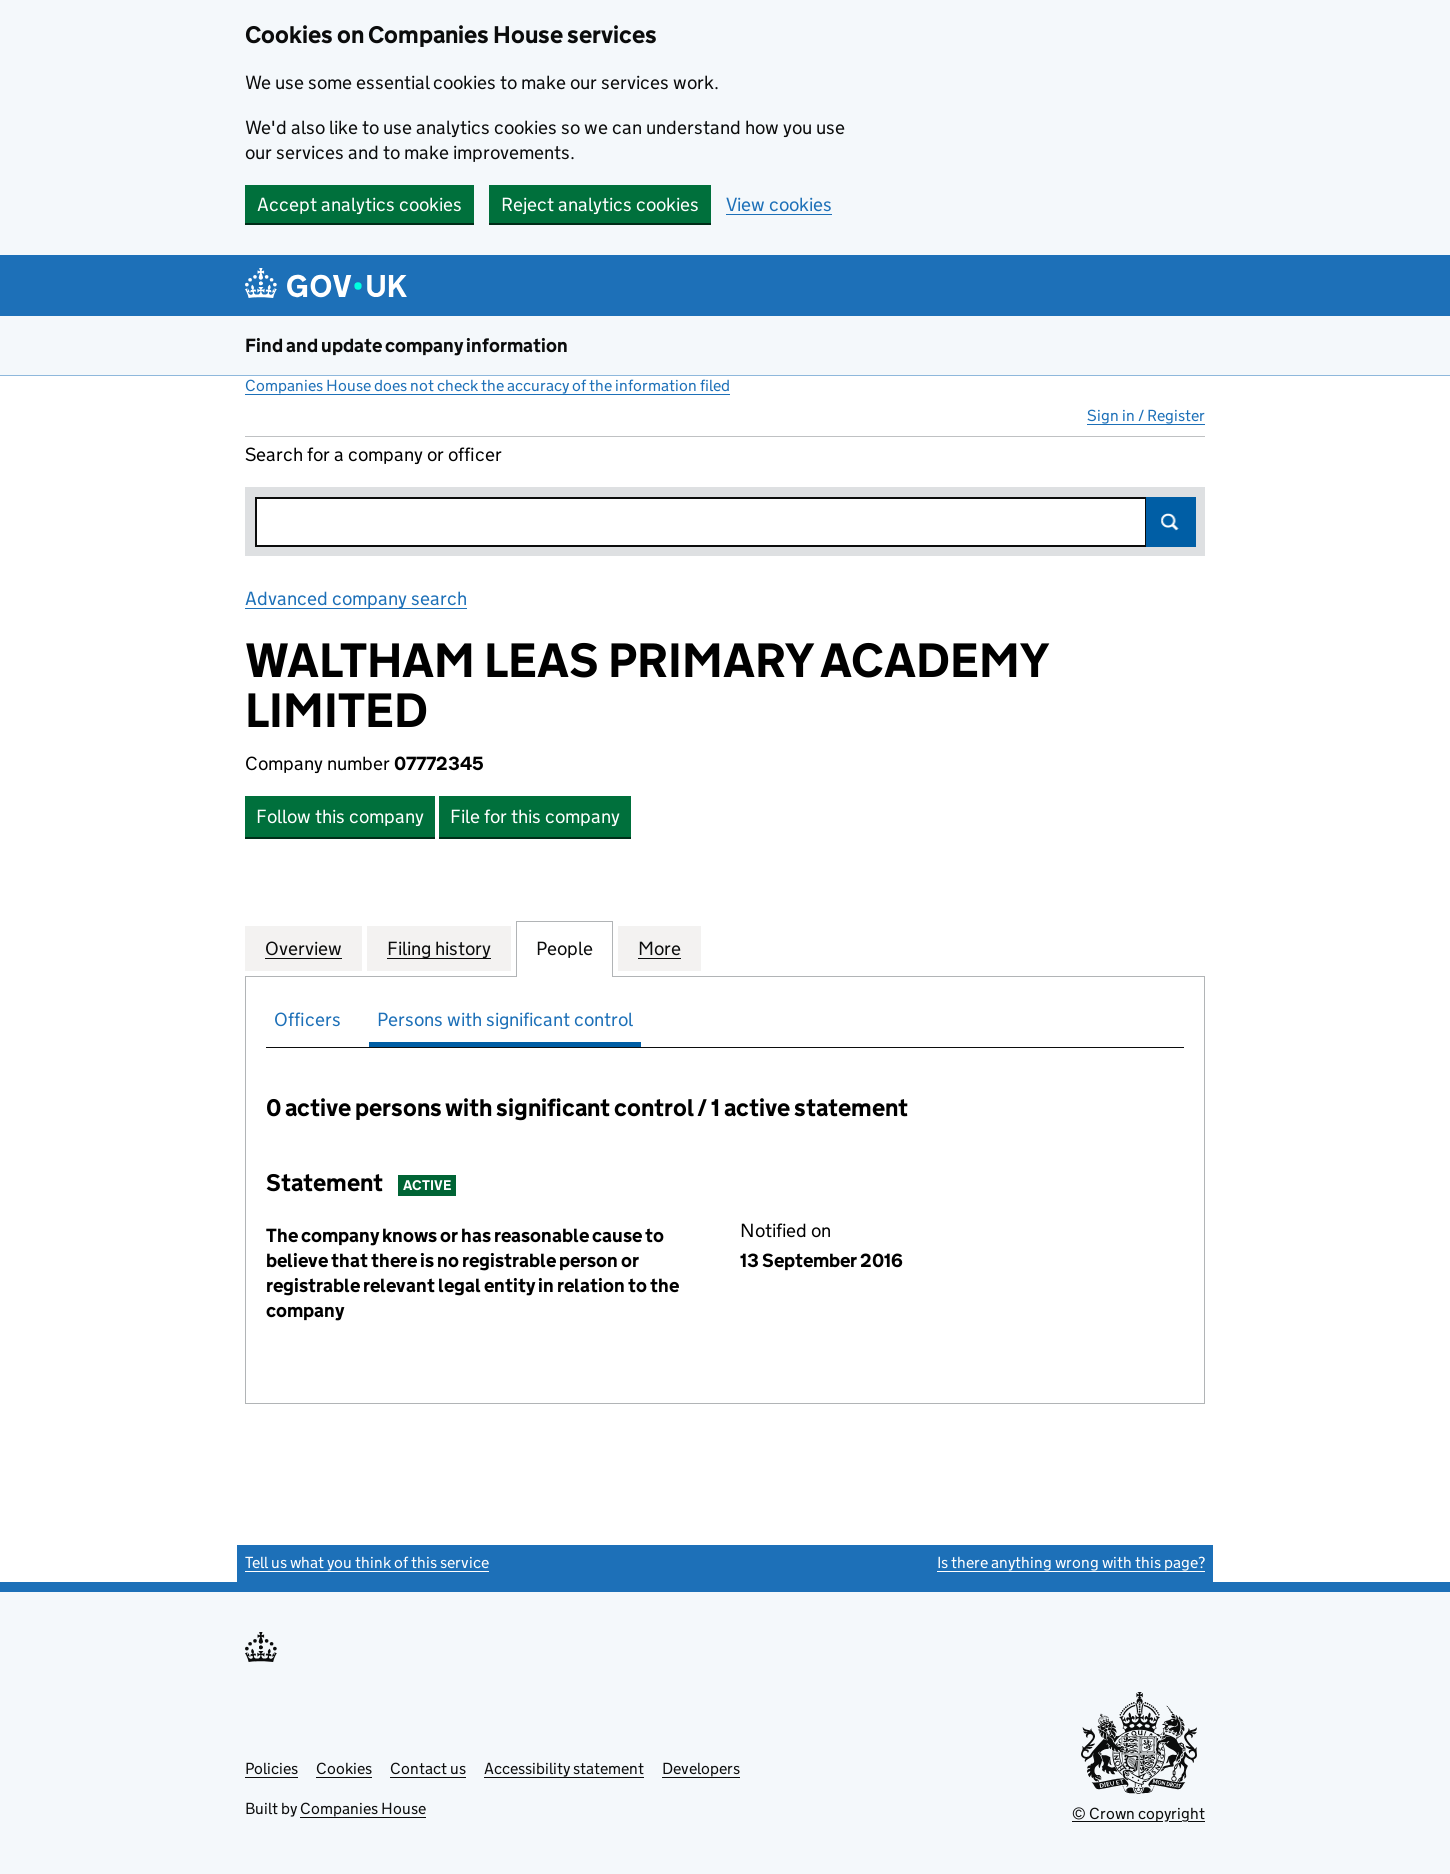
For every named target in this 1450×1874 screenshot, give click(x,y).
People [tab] (564, 948)
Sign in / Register (1146, 415)
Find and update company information (406, 345)
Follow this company (340, 816)
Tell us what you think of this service (367, 1562)
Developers (701, 1768)
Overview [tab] (303, 948)
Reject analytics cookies (600, 204)
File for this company (535, 816)
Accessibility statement (564, 1768)
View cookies (779, 204)
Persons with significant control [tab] (505, 1019)
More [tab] (659, 948)
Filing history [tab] (439, 948)
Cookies (344, 1768)
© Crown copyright (1138, 1813)
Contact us (428, 1768)
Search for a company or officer (373, 454)
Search (1171, 522)
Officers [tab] (307, 1019)
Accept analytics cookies (359, 204)
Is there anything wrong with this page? (1071, 1562)
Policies (271, 1768)
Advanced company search (356, 598)
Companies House (363, 1808)
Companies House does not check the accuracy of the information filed (487, 385)
